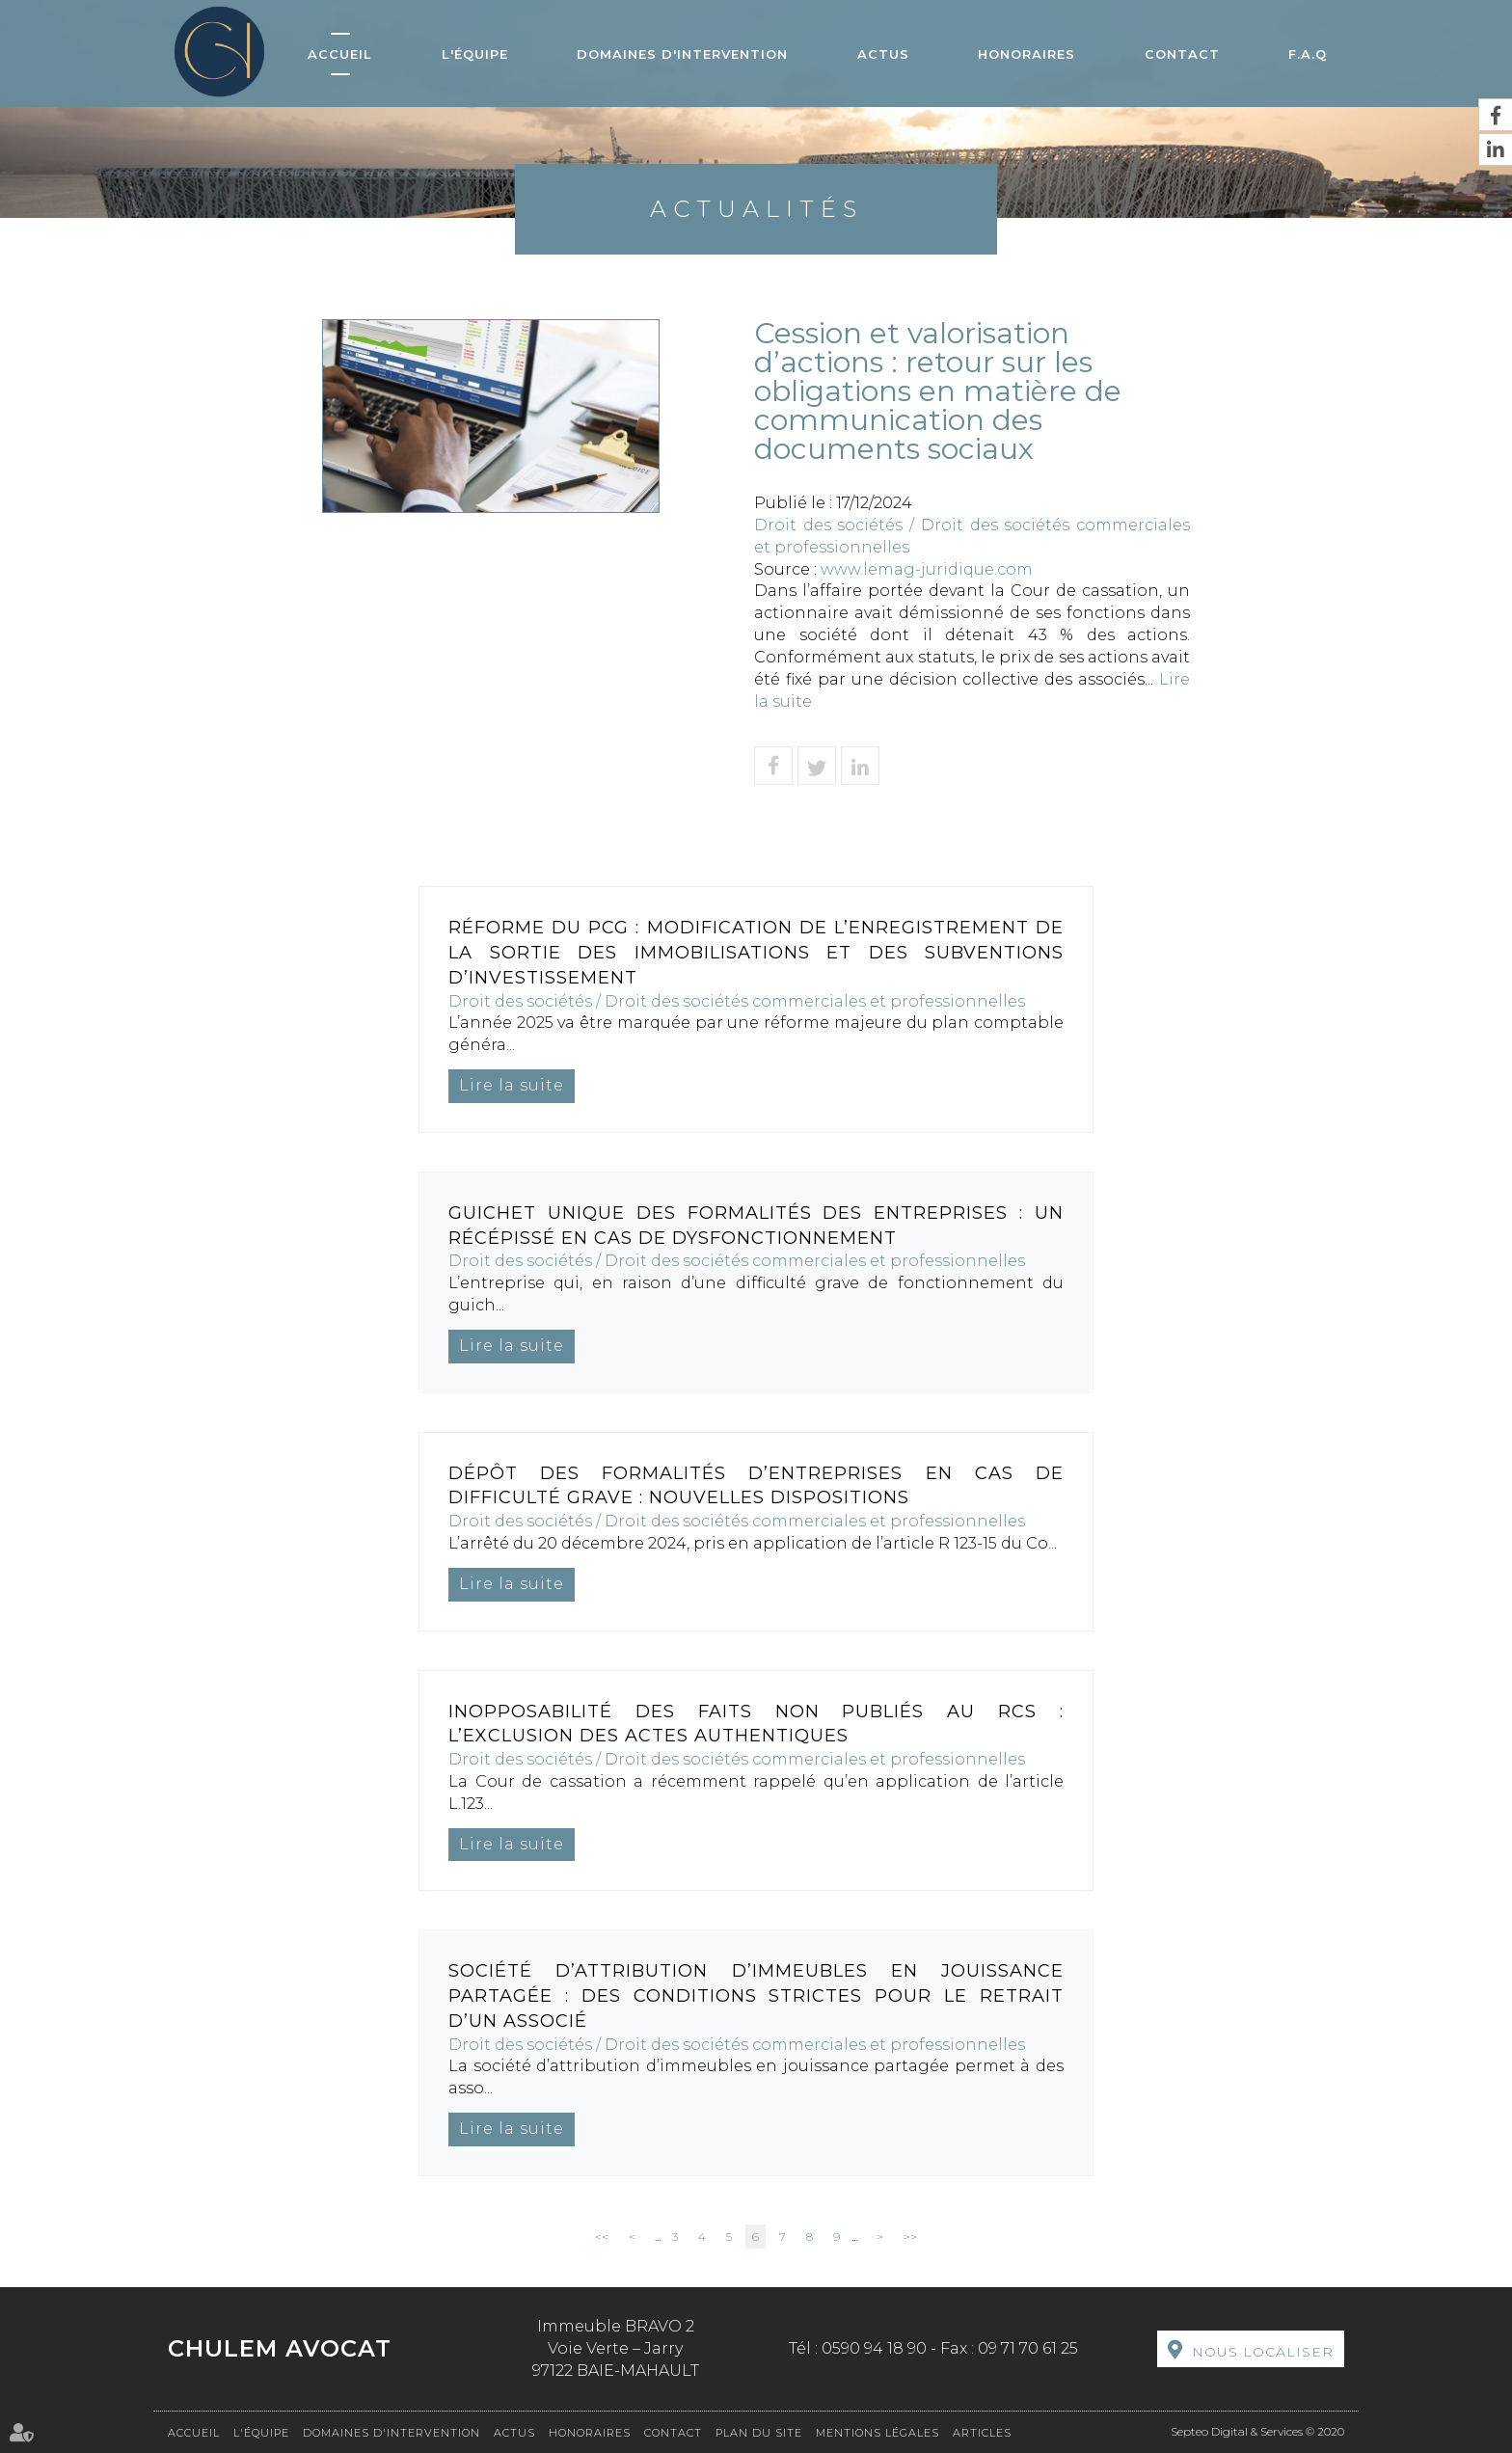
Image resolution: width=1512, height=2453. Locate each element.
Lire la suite (511, 1085)
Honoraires (1026, 54)
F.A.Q (1307, 54)
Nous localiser (1263, 2351)
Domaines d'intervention (682, 54)
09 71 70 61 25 (1028, 2348)
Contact (1182, 54)
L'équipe (475, 54)
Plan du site (759, 2433)
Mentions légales (877, 2433)
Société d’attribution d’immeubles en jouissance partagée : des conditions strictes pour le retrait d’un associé (756, 1995)
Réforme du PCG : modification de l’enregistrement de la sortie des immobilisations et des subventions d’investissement (756, 952)
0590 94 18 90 (874, 2348)
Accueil (340, 54)
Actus (883, 54)
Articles (982, 2433)
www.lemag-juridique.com (927, 569)
